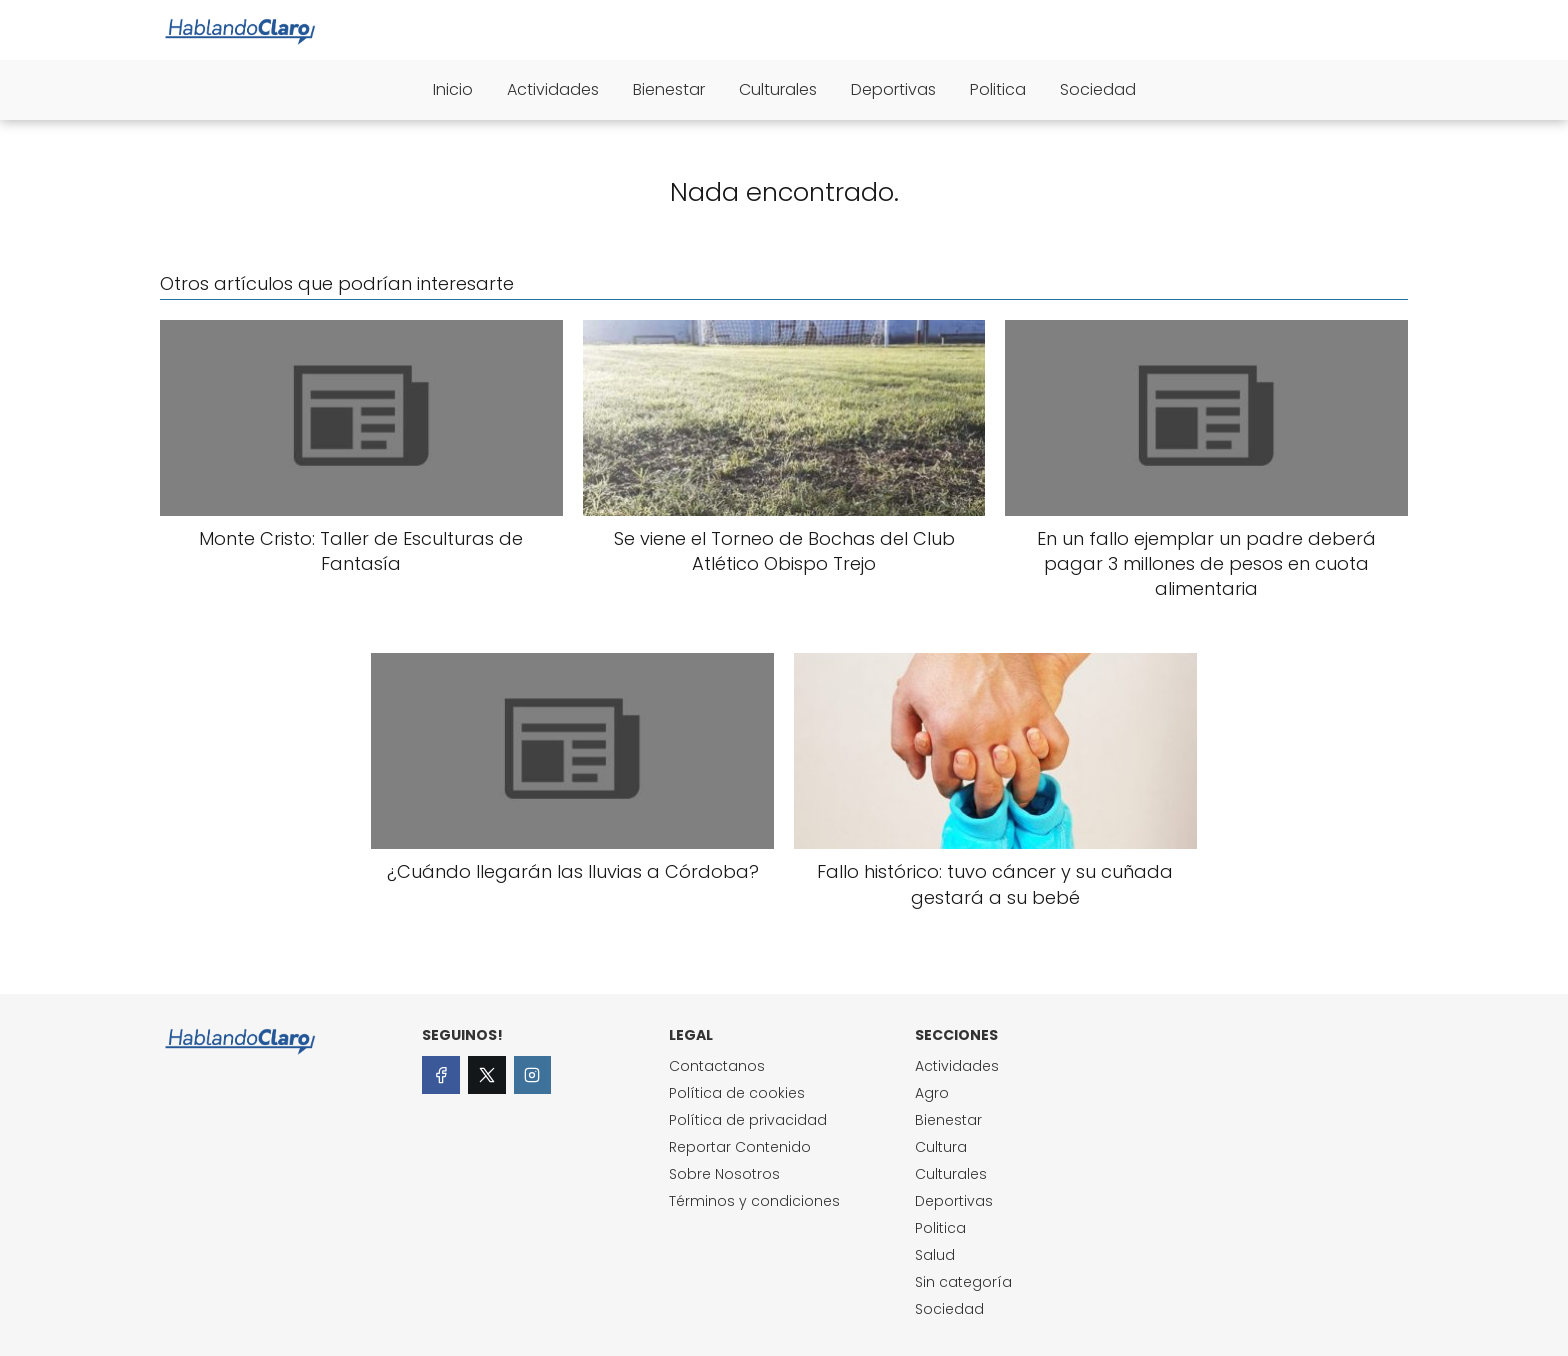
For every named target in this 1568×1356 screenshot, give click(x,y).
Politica (998, 89)
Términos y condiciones (754, 1201)
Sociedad (1098, 89)
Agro (932, 1093)
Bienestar (669, 89)
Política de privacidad (748, 1120)
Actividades (553, 89)
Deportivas (893, 89)
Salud (935, 1255)
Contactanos (717, 1066)
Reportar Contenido (740, 1147)
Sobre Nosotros (724, 1174)
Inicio (453, 89)
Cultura (941, 1147)
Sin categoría (963, 1282)
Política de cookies (737, 1093)
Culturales (778, 89)
